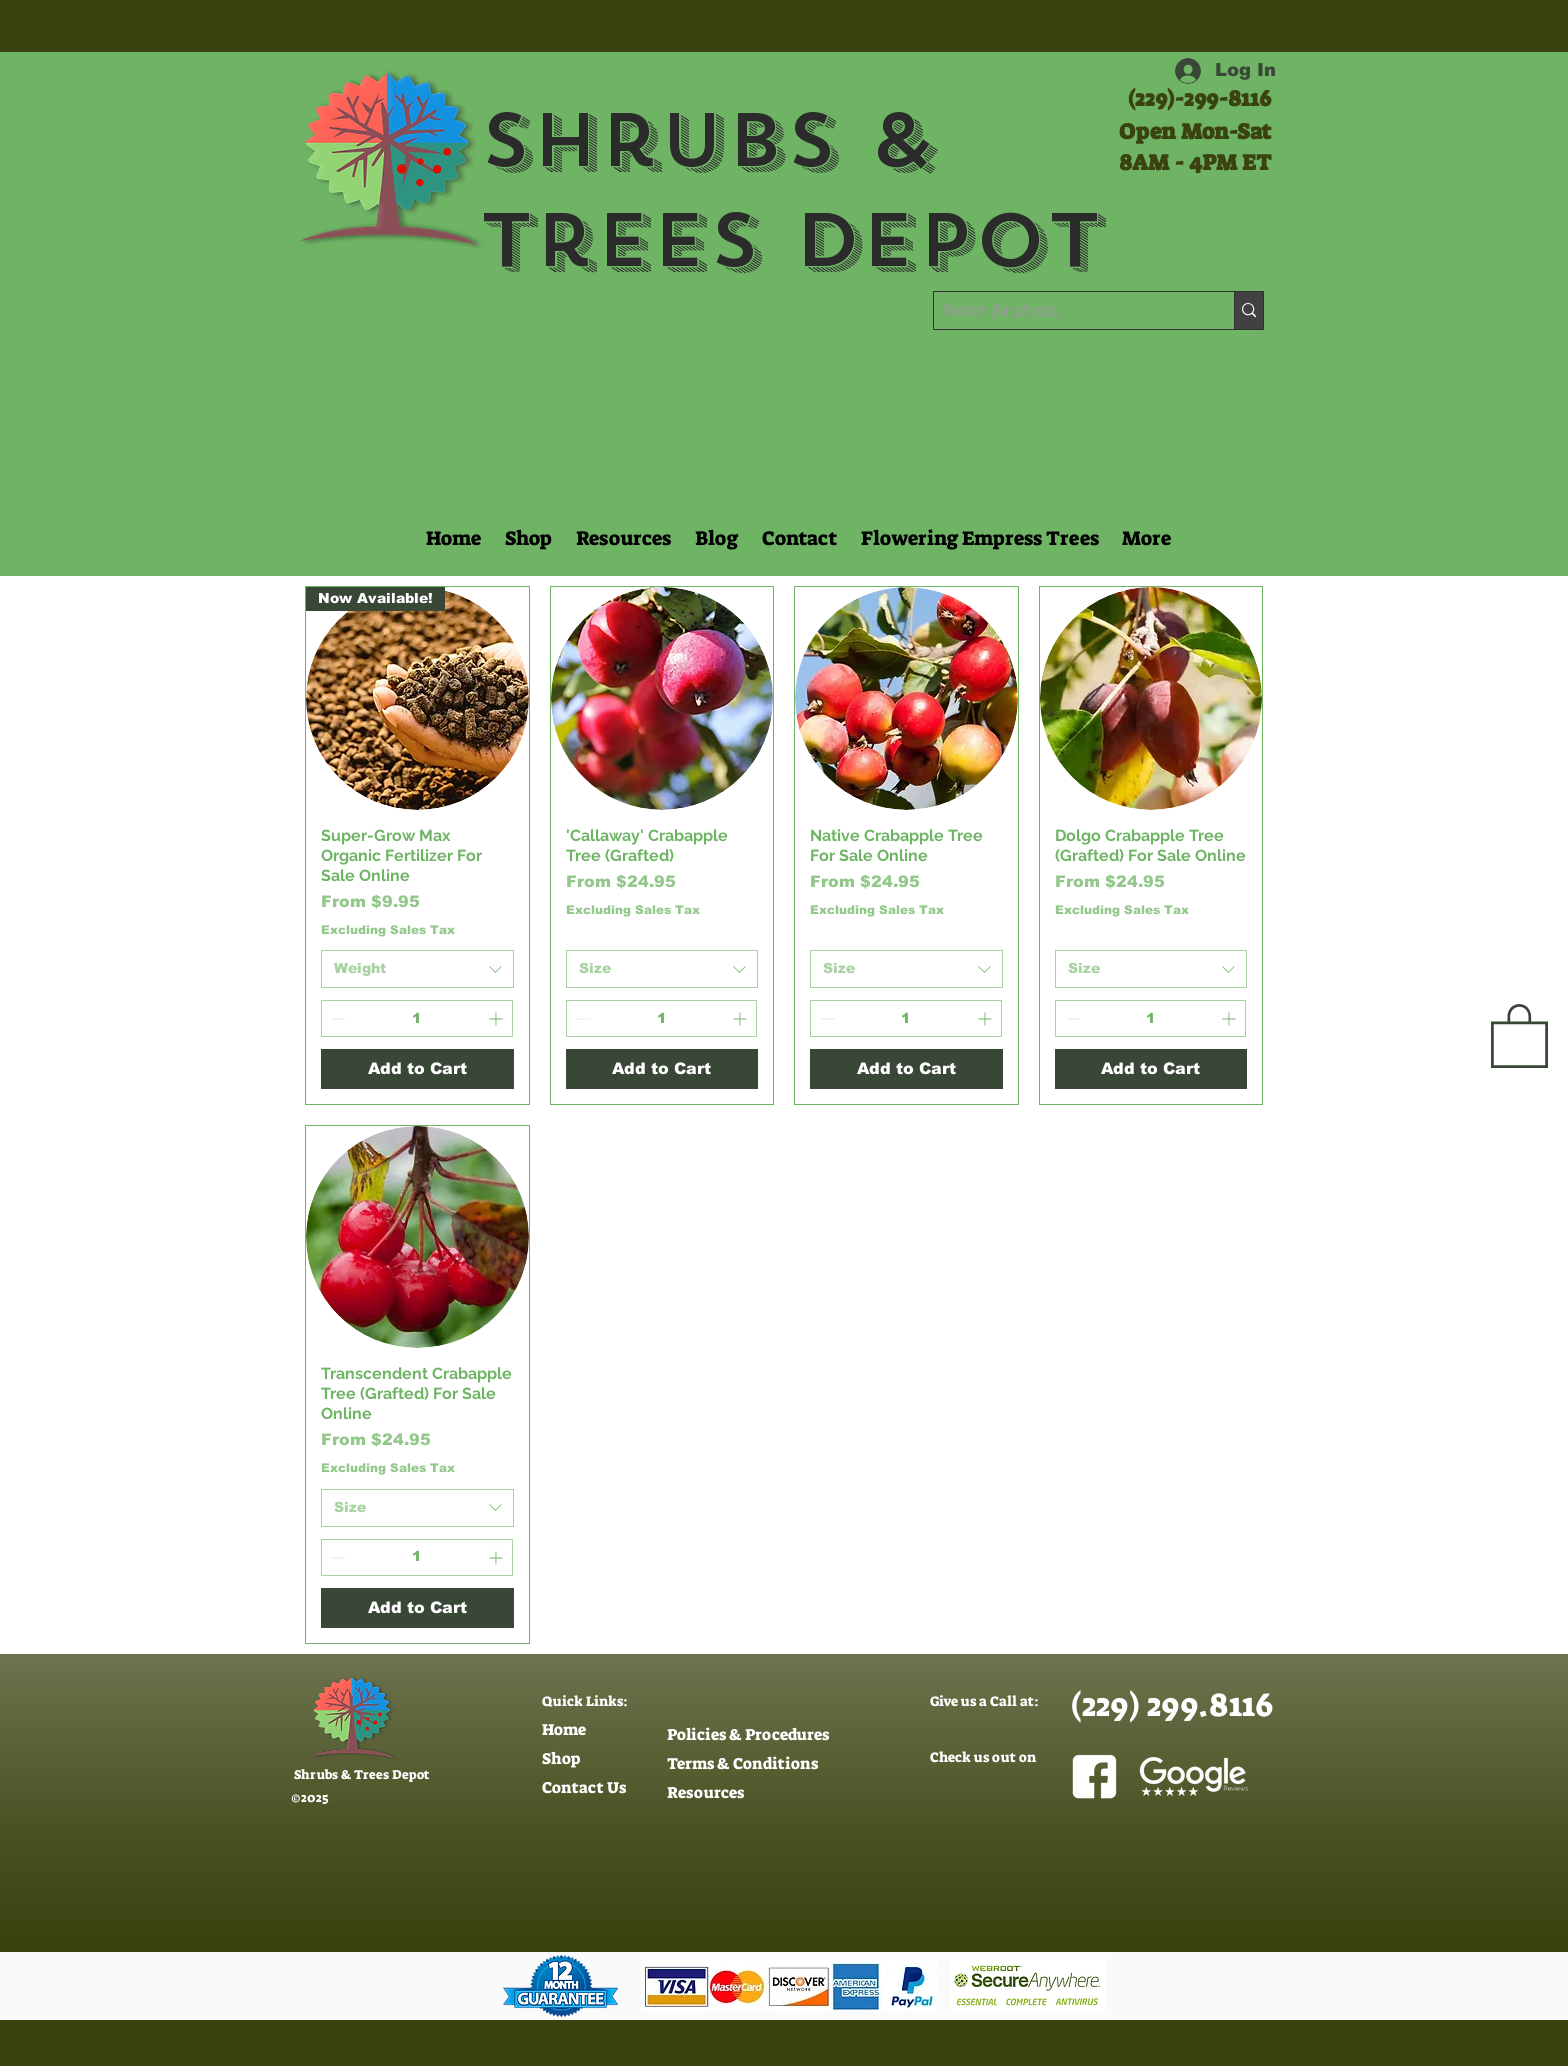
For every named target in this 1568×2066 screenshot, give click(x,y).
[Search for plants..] (1066, 311)
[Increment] (497, 1018)
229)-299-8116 (1203, 98)
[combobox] (417, 969)
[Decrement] (336, 1018)
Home (564, 1729)
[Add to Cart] (417, 1069)
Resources (705, 1792)
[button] (621, 538)
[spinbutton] (417, 1018)
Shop (561, 1758)
